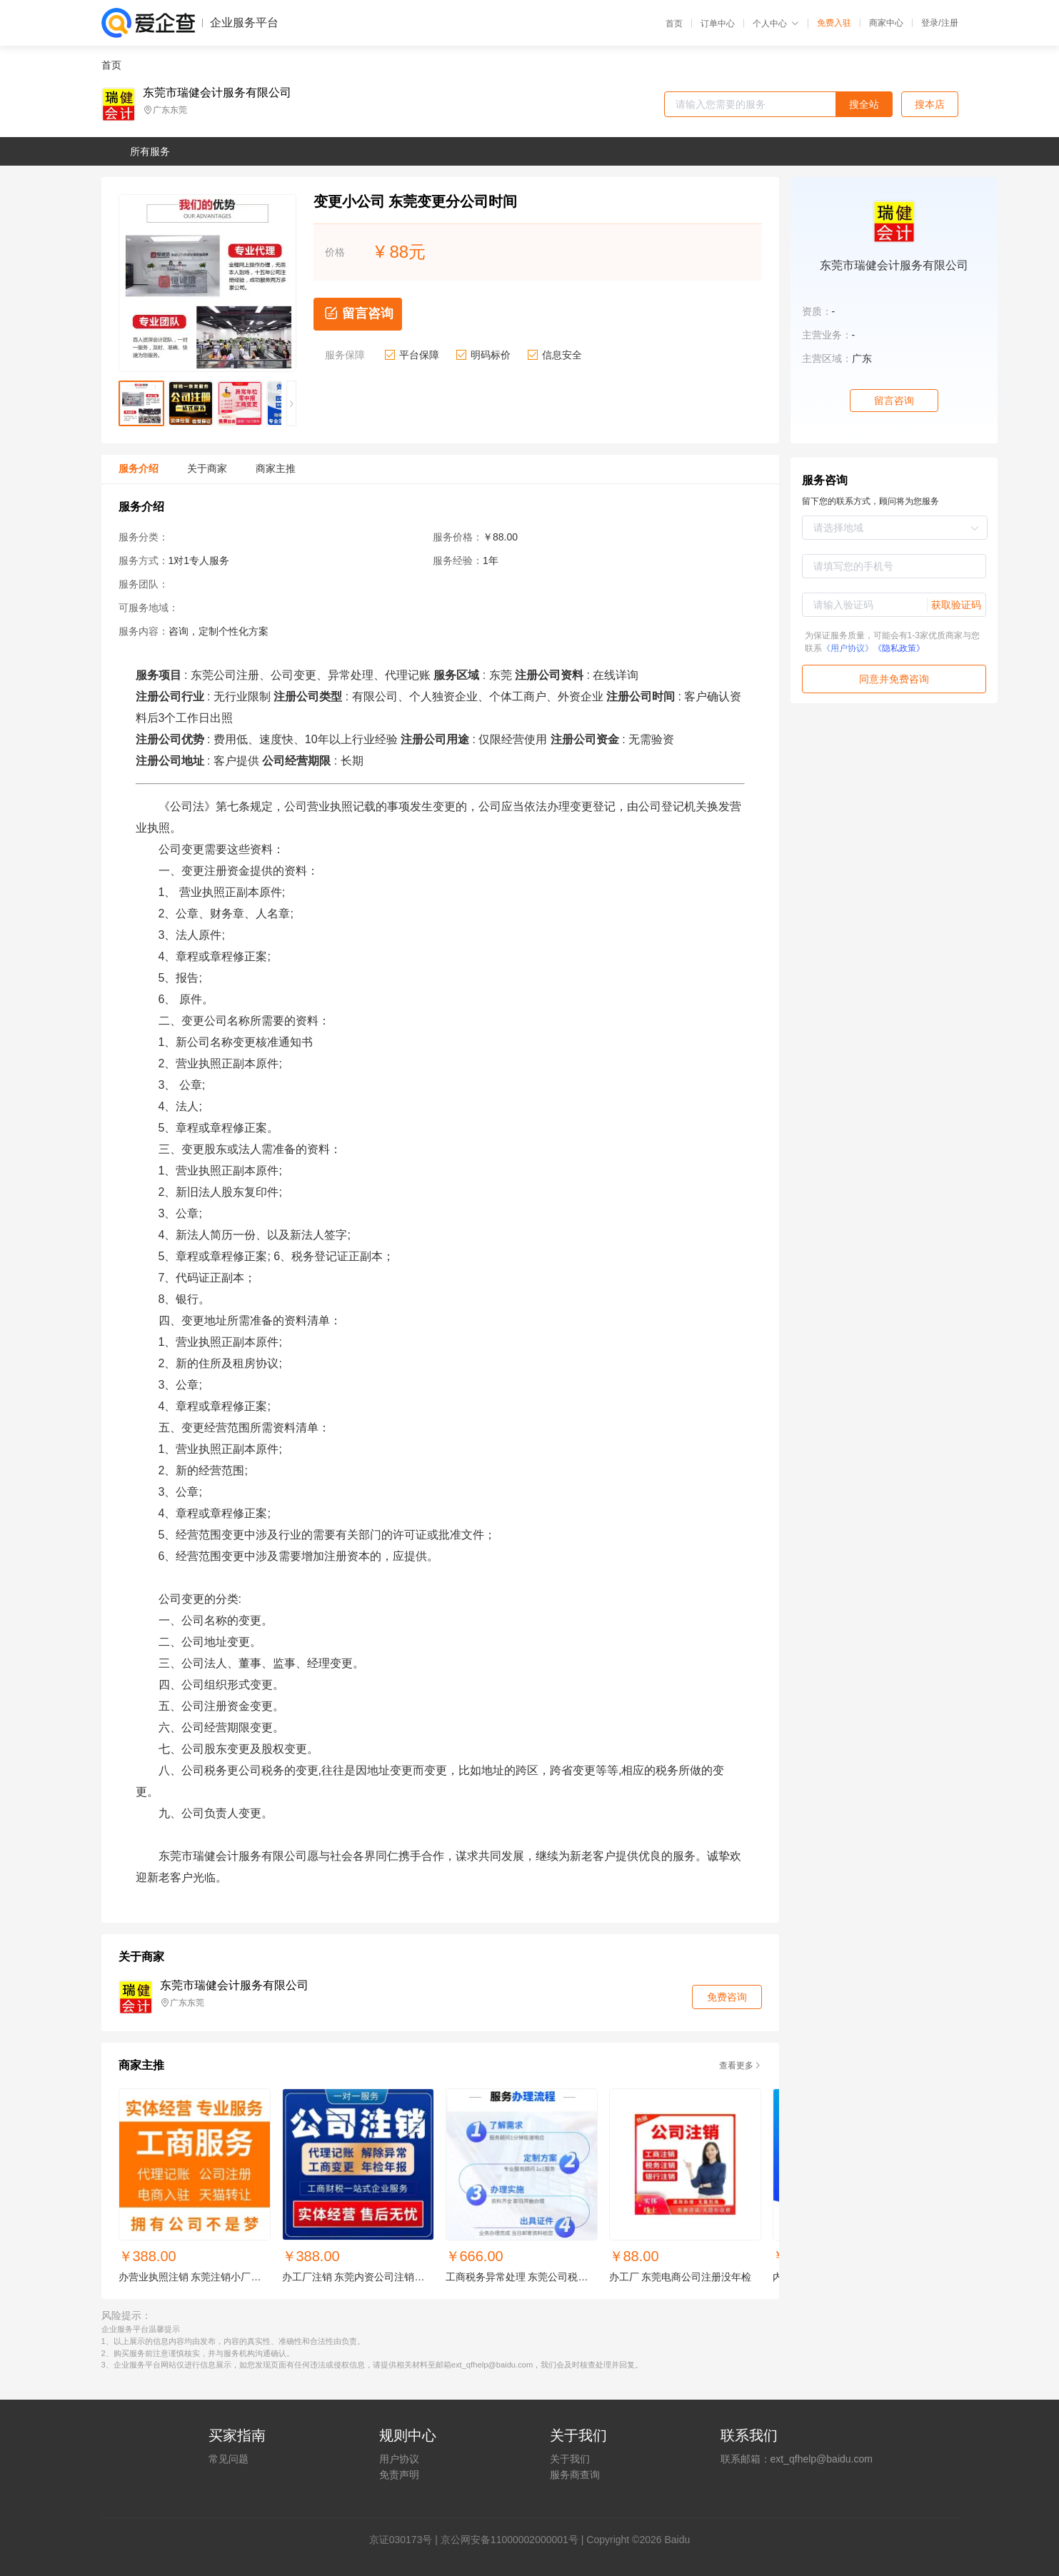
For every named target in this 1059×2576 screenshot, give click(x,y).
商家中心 (886, 23)
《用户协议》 (847, 648)
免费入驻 (834, 23)
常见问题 (229, 2459)
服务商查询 (575, 2474)
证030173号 (406, 2539)
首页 (674, 23)
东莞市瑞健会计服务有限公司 (217, 93)
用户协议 (399, 2459)
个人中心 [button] (776, 24)
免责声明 (399, 2474)
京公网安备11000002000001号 (509, 2539)
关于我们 (570, 2459)
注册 (949, 23)
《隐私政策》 (899, 648)
